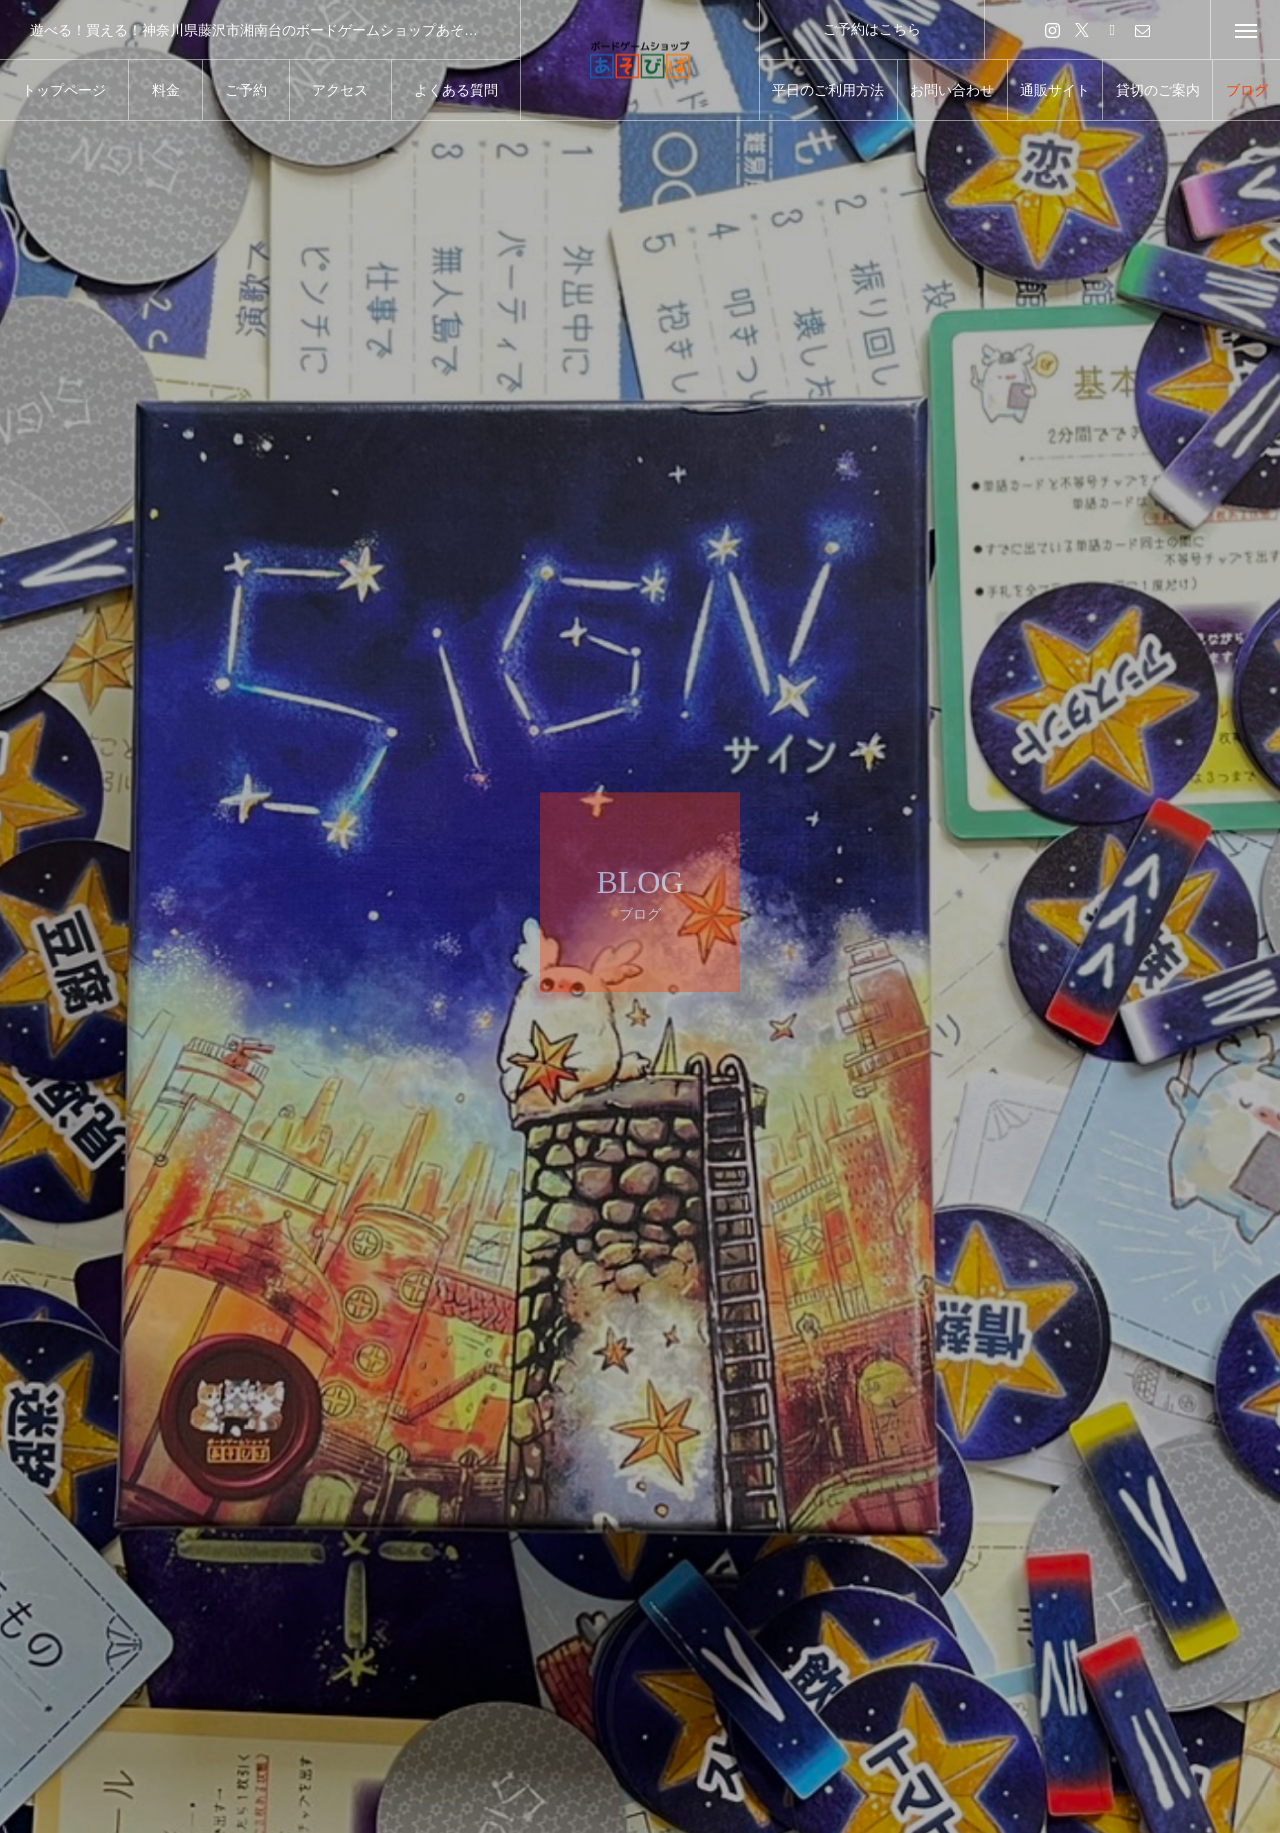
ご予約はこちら (872, 29)
